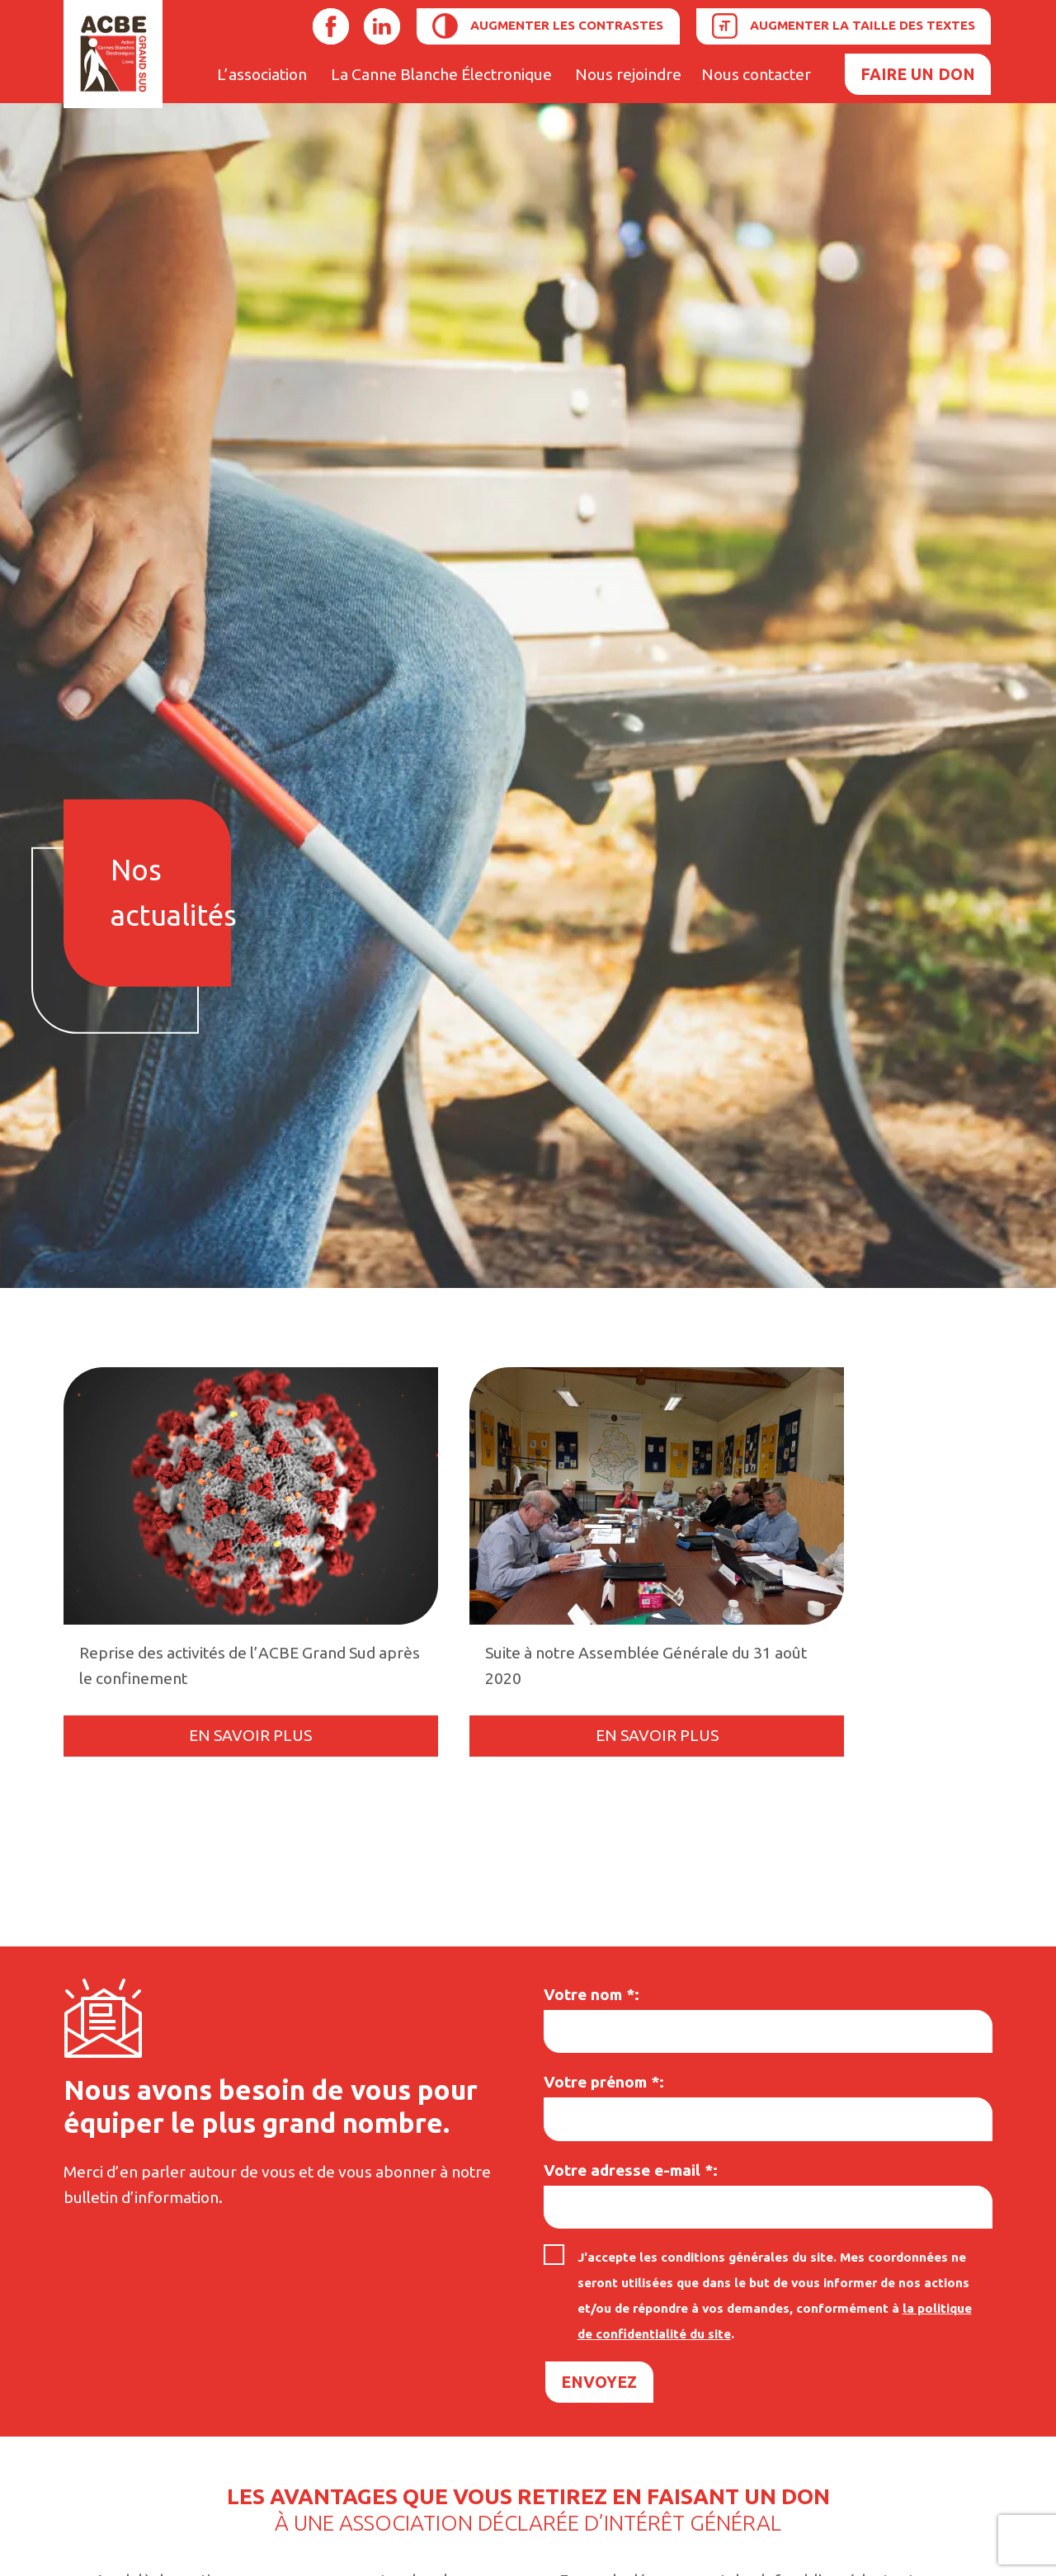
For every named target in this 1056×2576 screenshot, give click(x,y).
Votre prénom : (604, 2081)
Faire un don (917, 74)
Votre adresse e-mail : (631, 2170)
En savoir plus (250, 1735)
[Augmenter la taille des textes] (844, 26)
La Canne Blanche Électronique (441, 74)
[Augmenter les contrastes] (548, 26)
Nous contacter (756, 74)
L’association (262, 74)
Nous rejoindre (628, 74)
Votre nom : (591, 1994)
